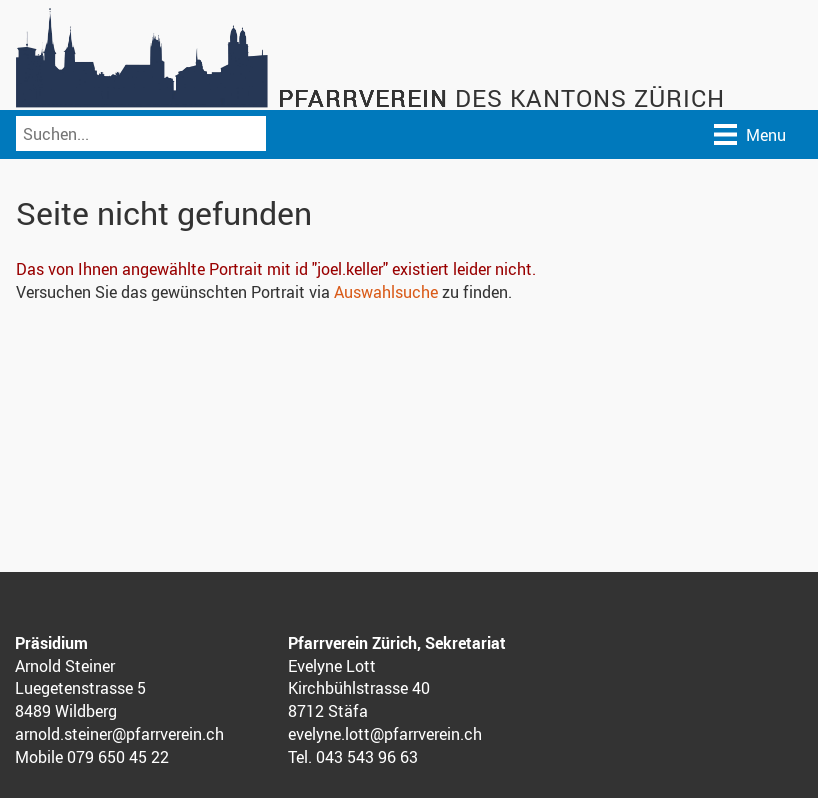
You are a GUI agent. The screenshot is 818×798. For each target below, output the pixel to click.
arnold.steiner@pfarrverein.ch (119, 734)
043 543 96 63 (367, 757)
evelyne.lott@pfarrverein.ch (385, 734)
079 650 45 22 (118, 757)
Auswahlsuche (386, 292)
